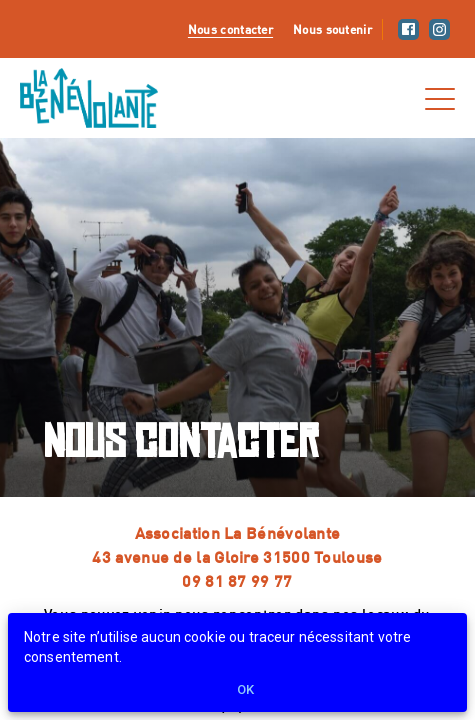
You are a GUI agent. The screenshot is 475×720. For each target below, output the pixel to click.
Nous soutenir (332, 29)
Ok (246, 690)
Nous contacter (230, 29)
